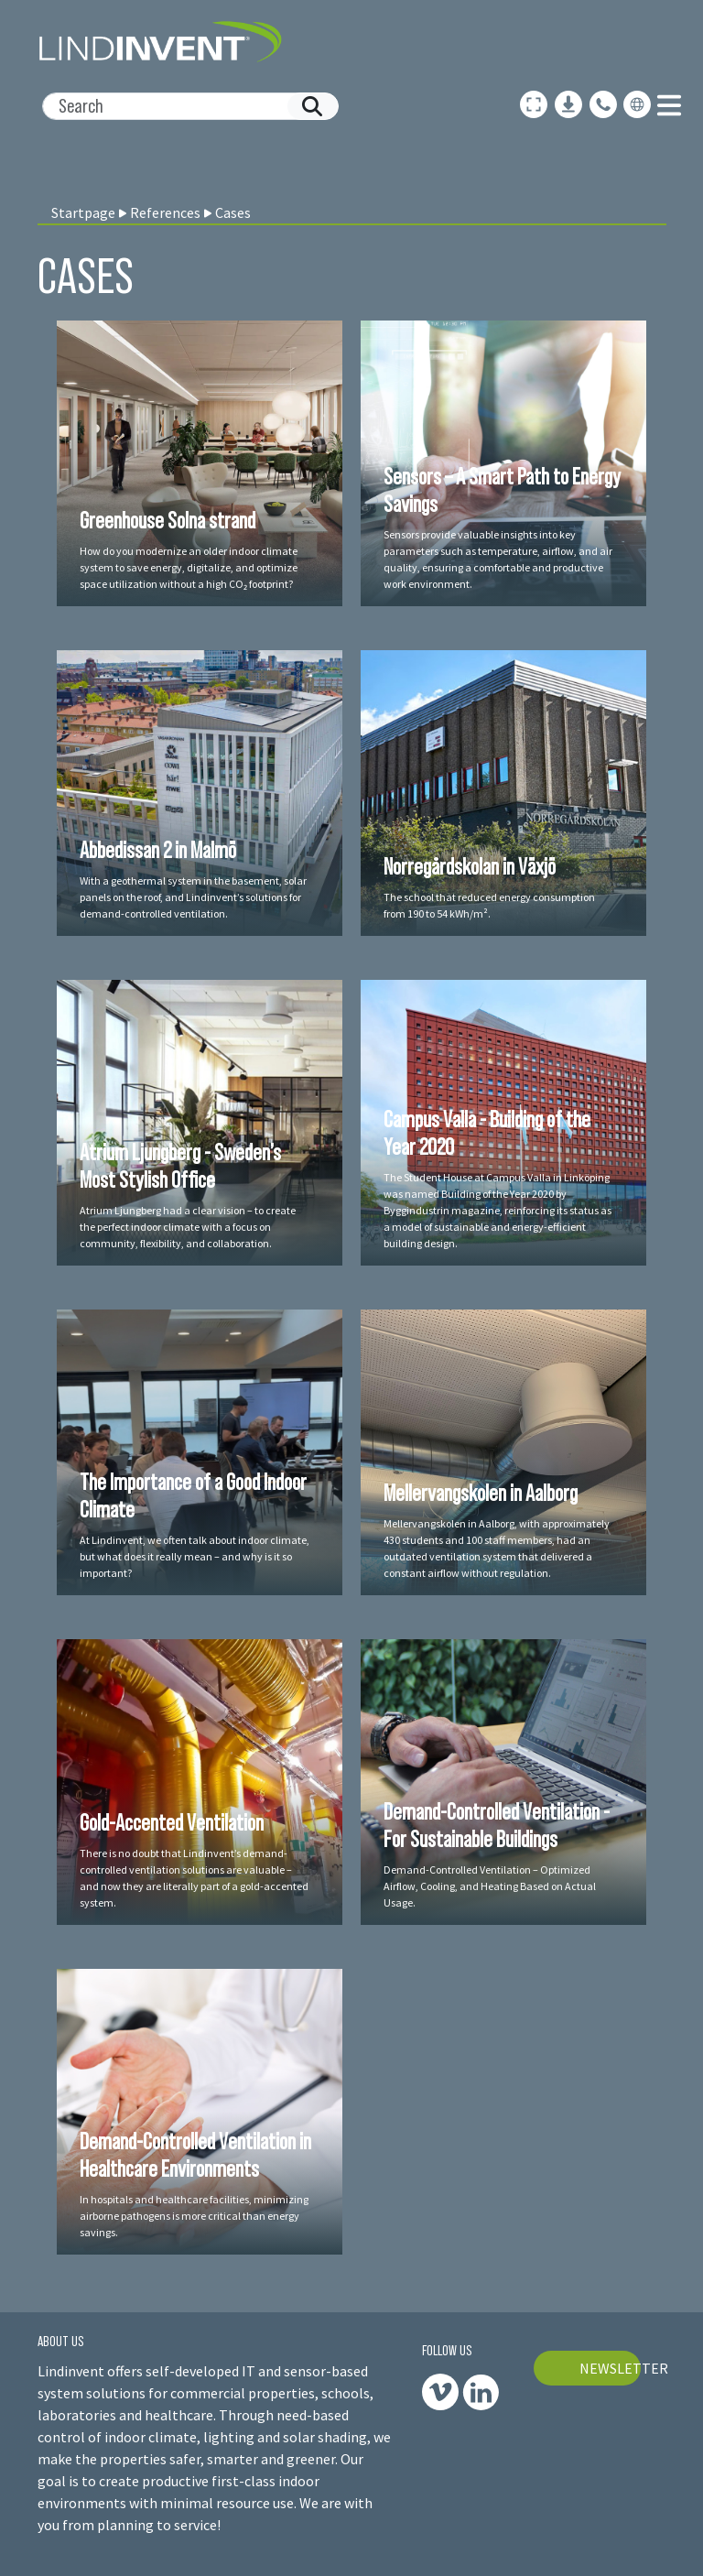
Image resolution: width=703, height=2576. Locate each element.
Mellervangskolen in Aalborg (481, 1492)
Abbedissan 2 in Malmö (158, 850)
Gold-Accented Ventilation (172, 1822)
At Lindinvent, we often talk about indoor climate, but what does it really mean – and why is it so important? (194, 1556)
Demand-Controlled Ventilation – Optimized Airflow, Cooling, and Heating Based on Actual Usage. (490, 1886)
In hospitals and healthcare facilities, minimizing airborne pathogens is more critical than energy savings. (194, 2215)
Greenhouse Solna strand (167, 520)
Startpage (83, 212)
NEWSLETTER (610, 2368)
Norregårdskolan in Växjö (470, 866)
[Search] (183, 106)
